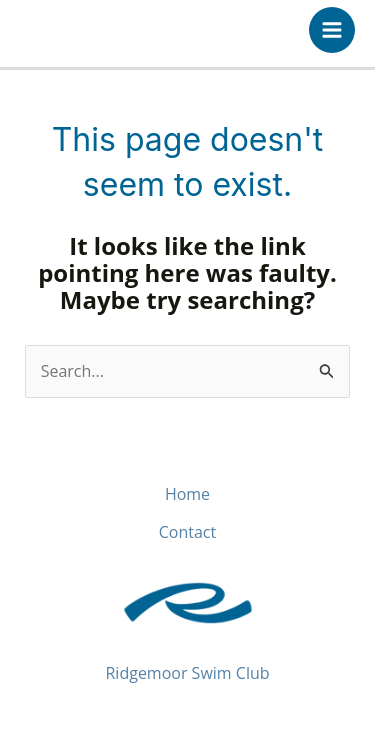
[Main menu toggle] (332, 30)
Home (187, 494)
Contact (187, 532)
